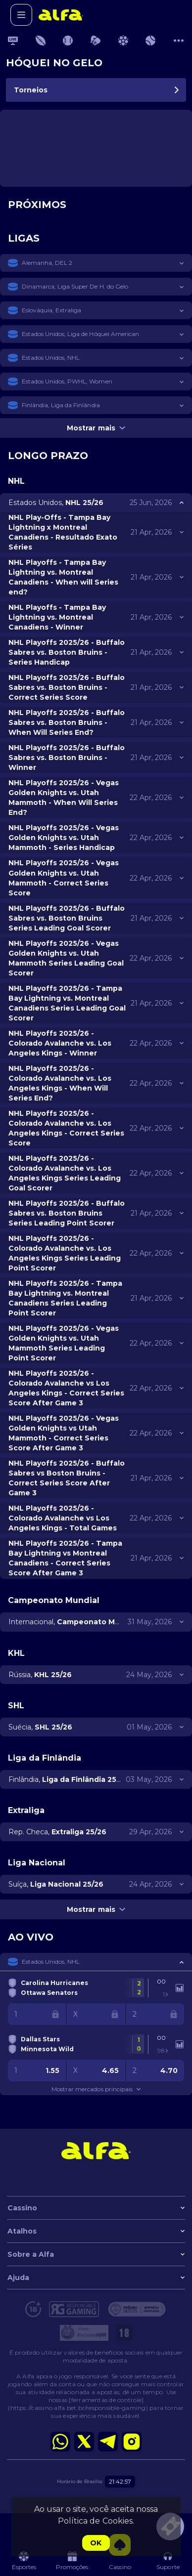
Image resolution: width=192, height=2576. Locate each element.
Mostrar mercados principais (96, 2089)
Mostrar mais (96, 427)
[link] (61, 15)
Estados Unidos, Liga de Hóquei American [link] (80, 334)
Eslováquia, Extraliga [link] (51, 310)
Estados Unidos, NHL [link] (51, 357)
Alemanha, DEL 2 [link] (47, 262)
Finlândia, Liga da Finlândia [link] (61, 405)
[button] (96, 263)
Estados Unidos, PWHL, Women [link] (67, 381)
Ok (95, 2542)
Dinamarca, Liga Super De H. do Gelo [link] (75, 286)
